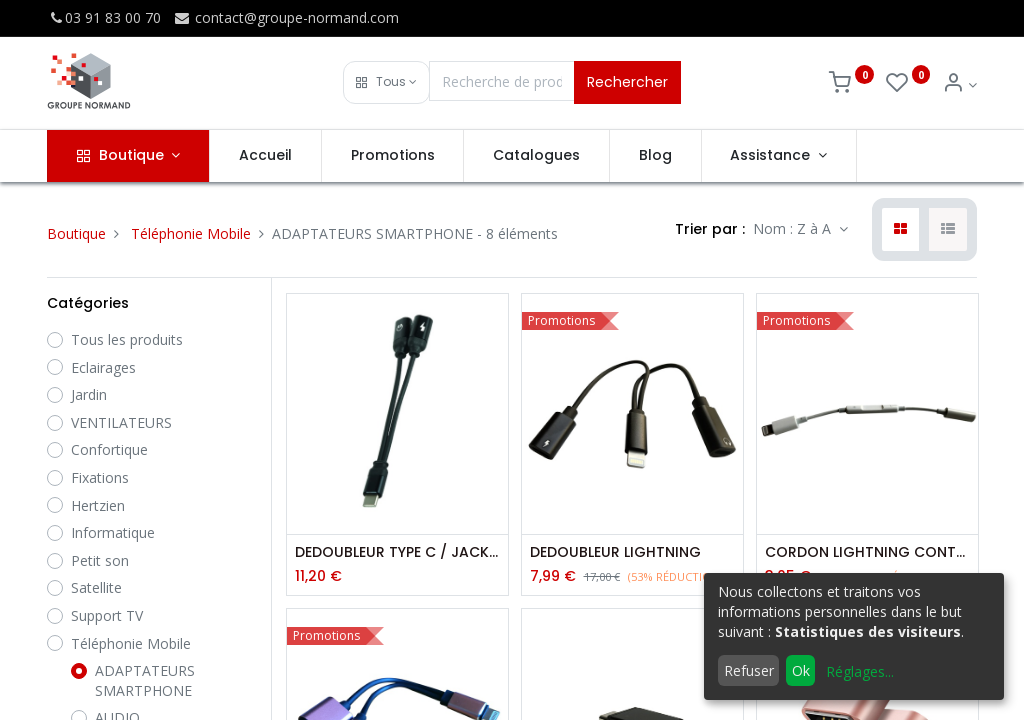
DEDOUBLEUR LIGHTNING (615, 552)
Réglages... (860, 671)
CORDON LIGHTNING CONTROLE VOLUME (867, 552)
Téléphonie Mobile (191, 233)
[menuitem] (265, 156)
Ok (801, 670)
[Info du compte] (959, 84)
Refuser (749, 670)
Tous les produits (127, 339)
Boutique (76, 233)
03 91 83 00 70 (104, 17)
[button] (386, 82)
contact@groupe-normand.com (286, 17)
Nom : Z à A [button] (794, 228)
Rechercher (627, 82)
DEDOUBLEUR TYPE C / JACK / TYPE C (397, 552)
